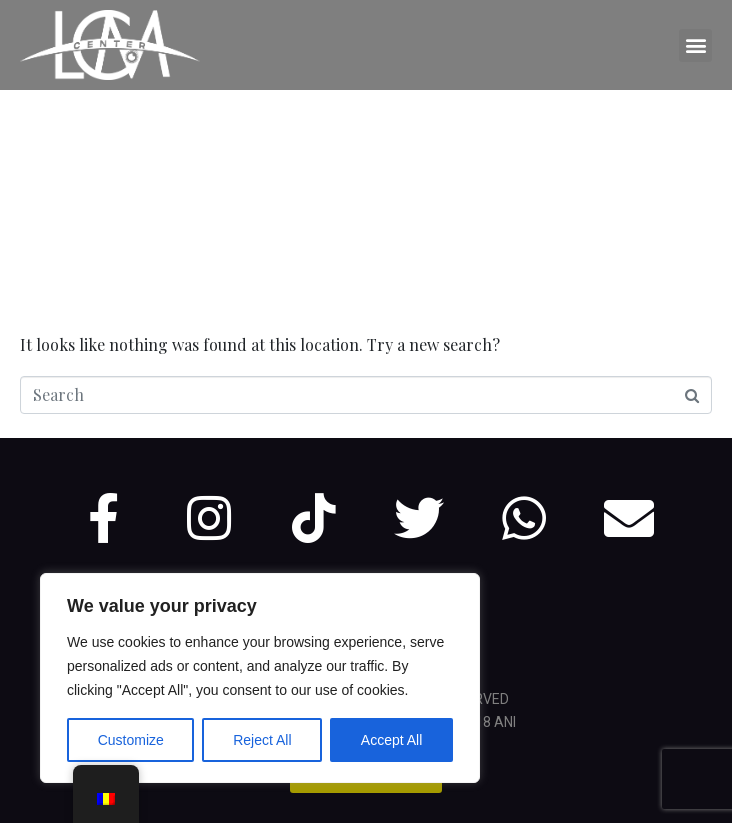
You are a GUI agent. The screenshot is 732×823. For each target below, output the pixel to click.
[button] (695, 45)
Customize (131, 740)
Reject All (262, 740)
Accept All (391, 740)
